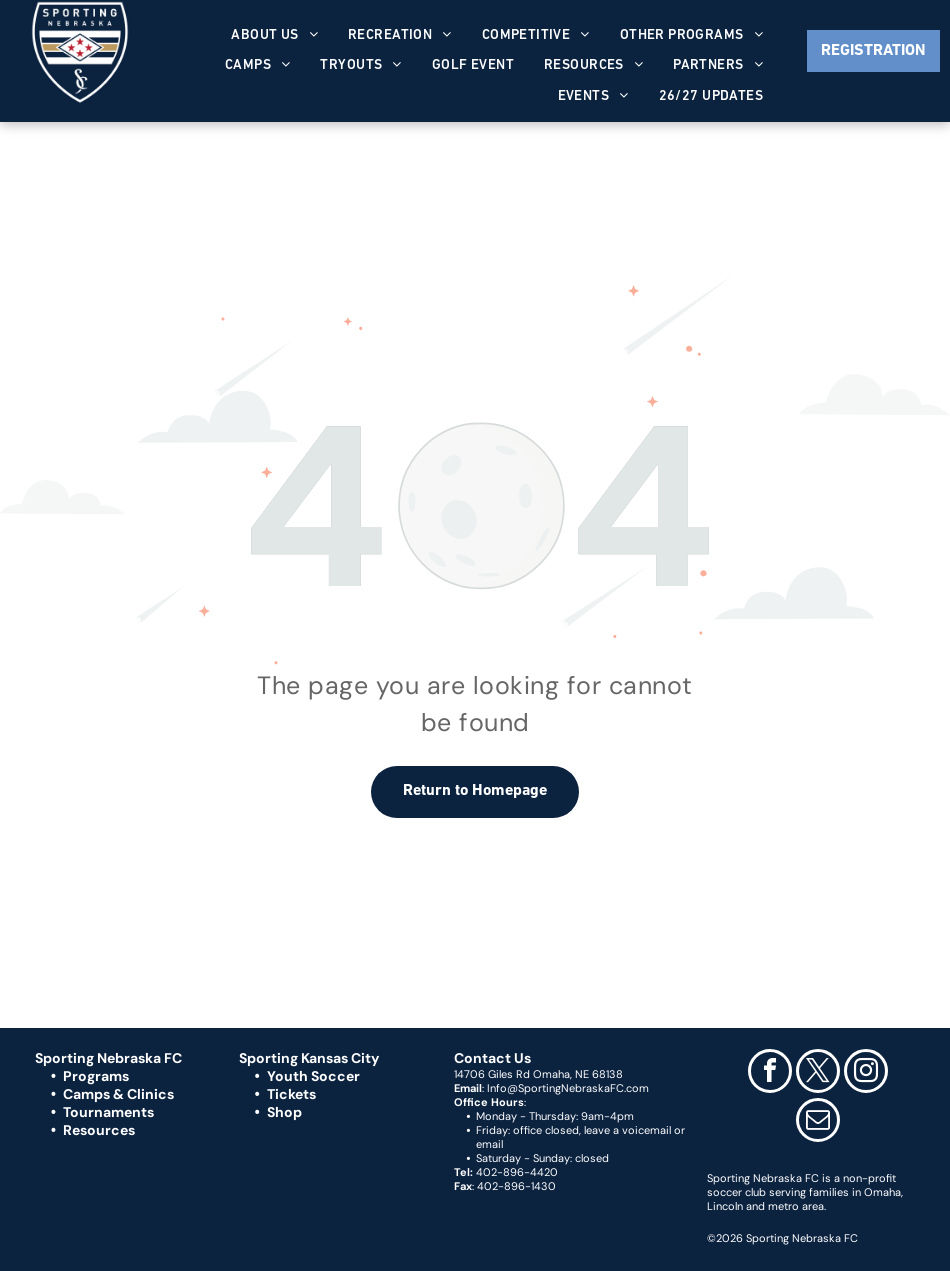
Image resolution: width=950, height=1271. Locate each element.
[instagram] (866, 1073)
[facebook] (770, 1073)
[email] (818, 1122)
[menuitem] (274, 35)
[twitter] (818, 1073)
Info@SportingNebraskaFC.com (568, 1088)
